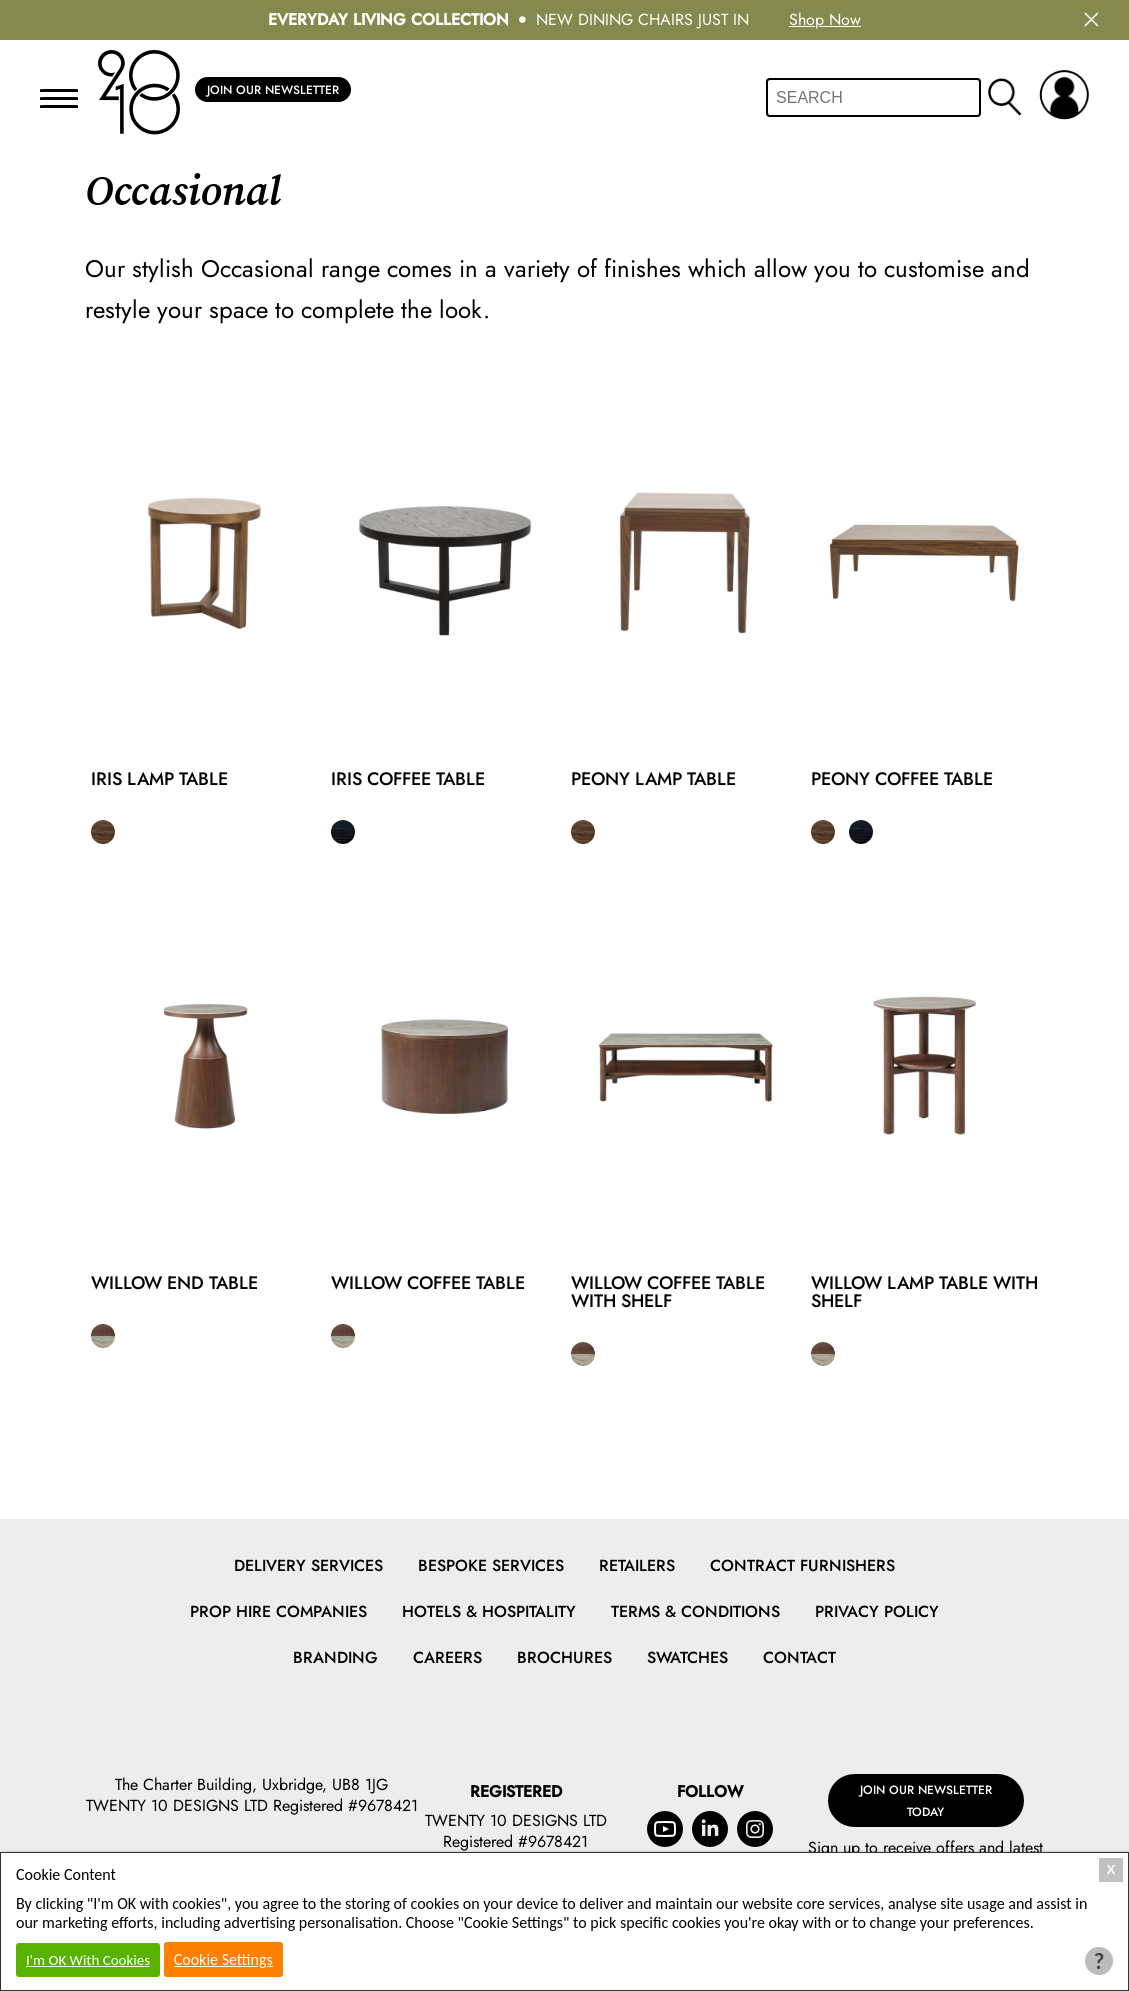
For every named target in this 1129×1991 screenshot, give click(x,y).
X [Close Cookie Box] (1111, 1869)
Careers (447, 1657)
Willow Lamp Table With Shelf (924, 1292)
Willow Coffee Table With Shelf (668, 1292)
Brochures (564, 1657)
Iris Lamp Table (159, 779)
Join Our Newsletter (273, 91)
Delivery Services (308, 1565)
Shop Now (825, 19)
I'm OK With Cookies (88, 1960)
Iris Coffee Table (408, 779)
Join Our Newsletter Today (925, 1789)
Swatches (687, 1657)
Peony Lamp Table (653, 779)
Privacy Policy (877, 1611)
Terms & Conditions (695, 1611)
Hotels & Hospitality (489, 1611)
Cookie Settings (223, 1959)
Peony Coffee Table (902, 779)
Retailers (637, 1565)
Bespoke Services (491, 1565)
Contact (799, 1657)
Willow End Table (174, 1283)
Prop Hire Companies (278, 1611)
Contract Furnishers (802, 1565)
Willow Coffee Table (428, 1283)
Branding (335, 1657)
